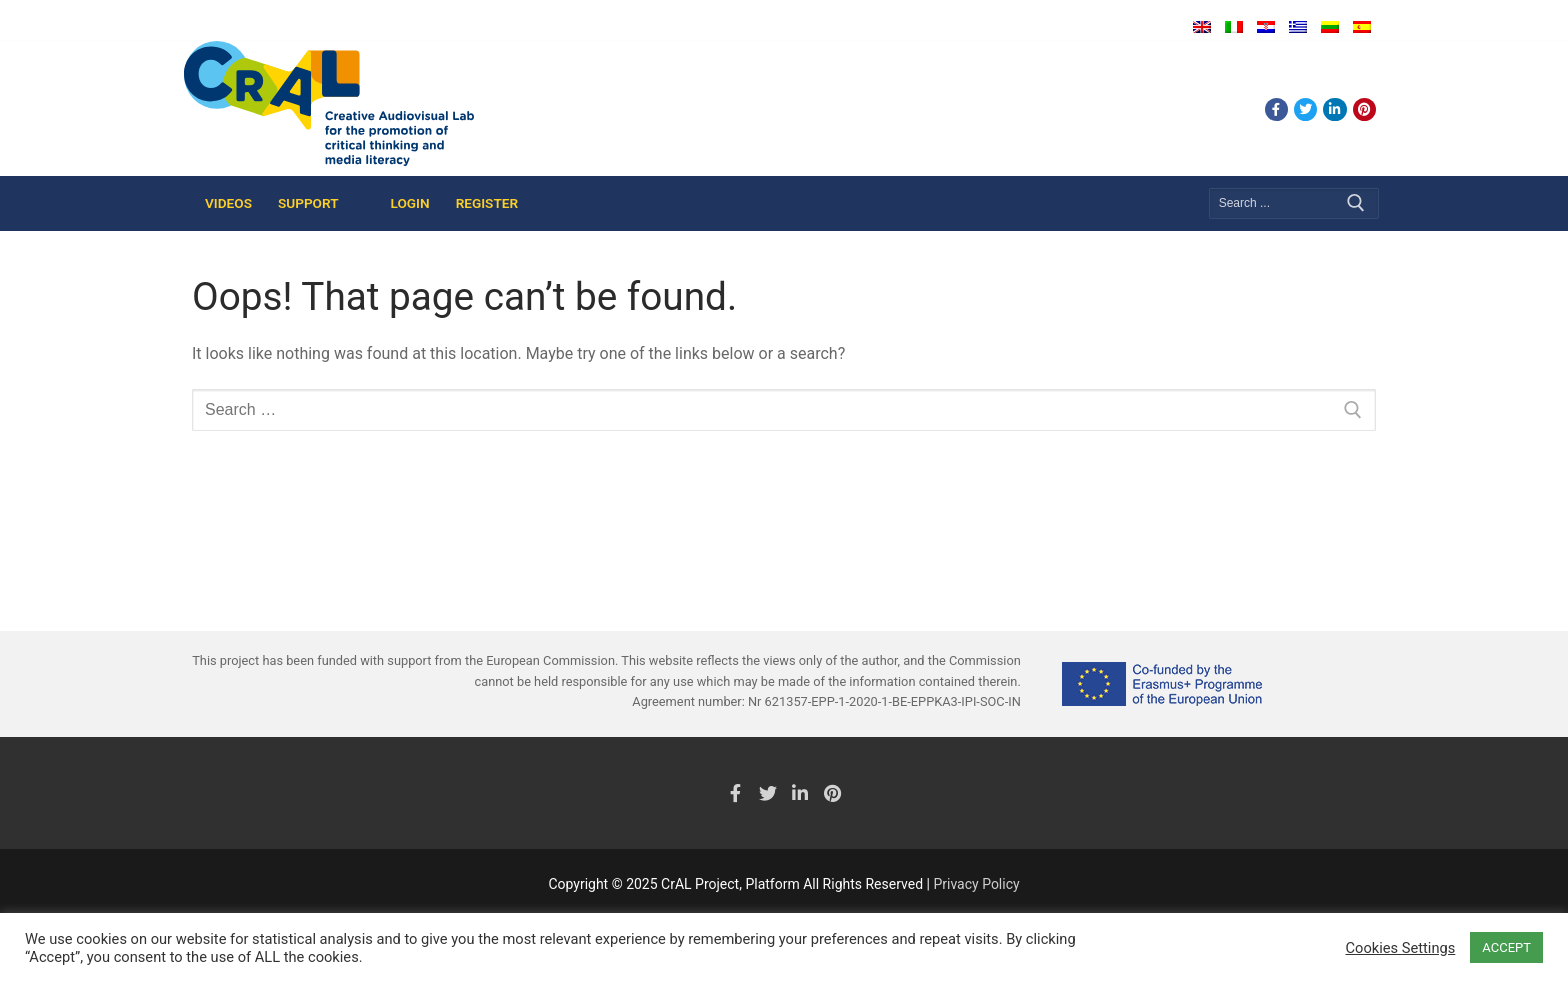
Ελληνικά (1298, 27)
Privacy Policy (976, 884)
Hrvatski (1266, 27)
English (1202, 27)
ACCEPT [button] (1506, 947)
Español (1362, 27)
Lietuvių (1330, 27)
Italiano (1234, 27)
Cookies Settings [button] (1401, 948)
